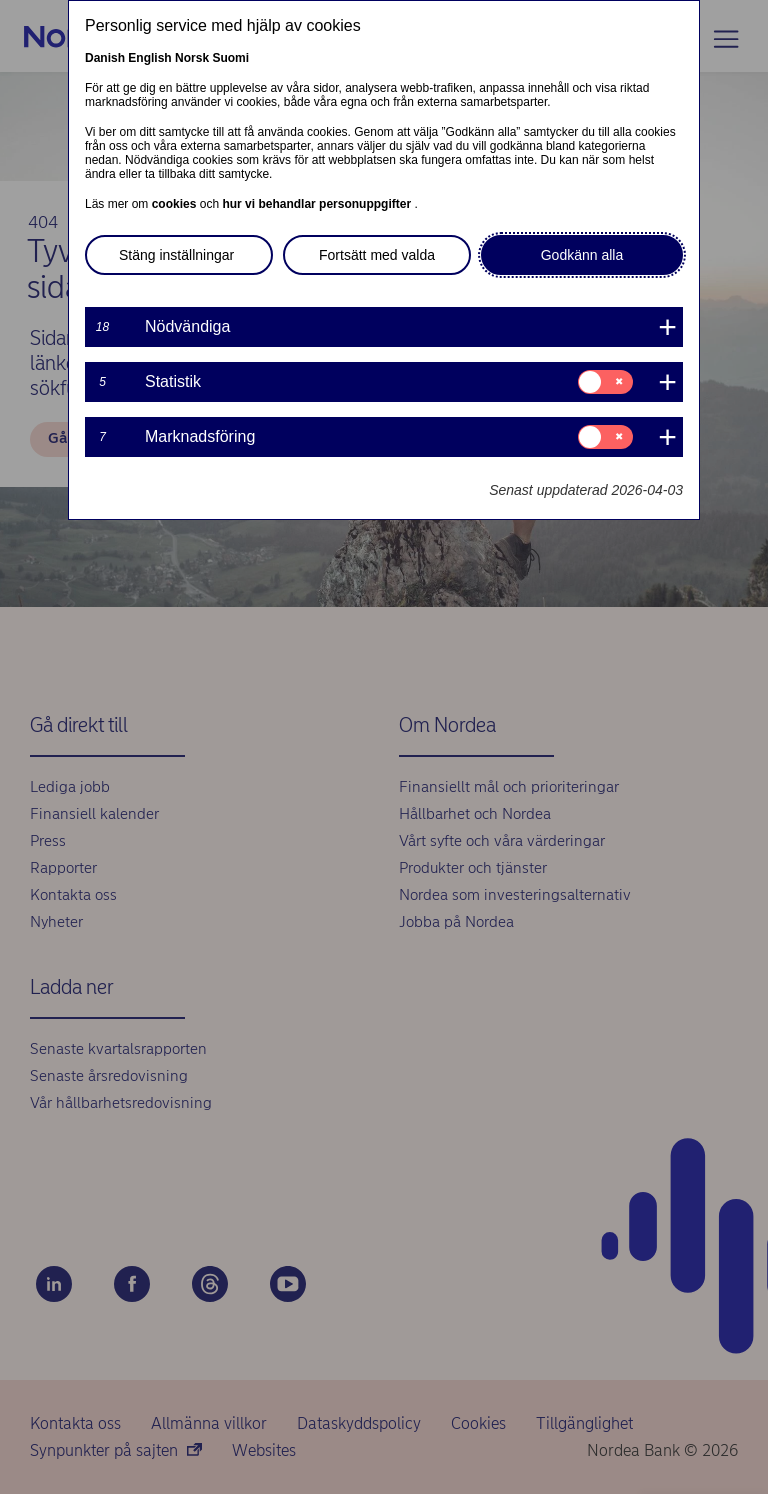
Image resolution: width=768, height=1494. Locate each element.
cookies (176, 204)
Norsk (192, 58)
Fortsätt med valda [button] (377, 255)
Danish (105, 58)
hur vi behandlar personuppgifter (318, 204)
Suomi (230, 58)
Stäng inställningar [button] (176, 255)
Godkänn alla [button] (582, 255)
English (149, 58)
